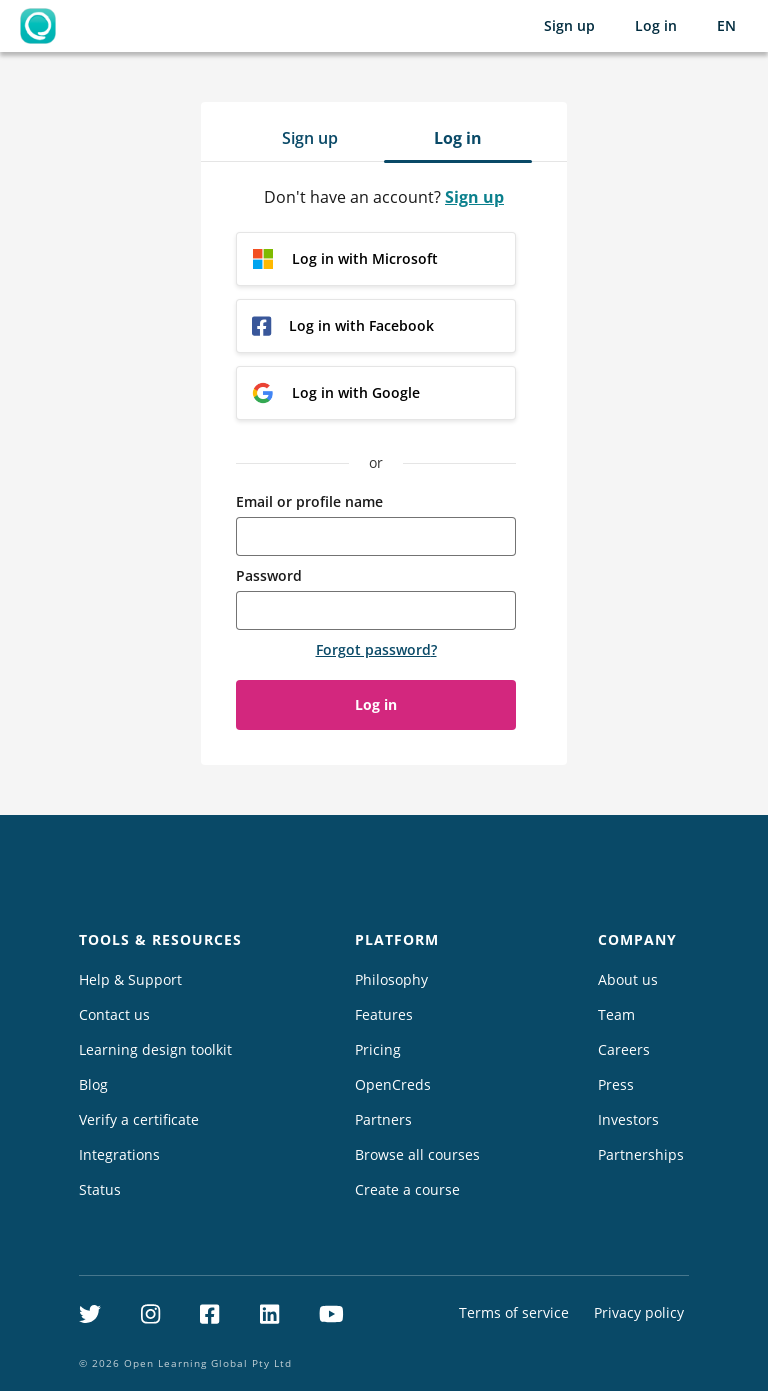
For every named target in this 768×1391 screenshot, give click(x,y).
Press (616, 1084)
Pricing (378, 1049)
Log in (656, 25)
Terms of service (514, 1312)
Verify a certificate (139, 1119)
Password (269, 575)
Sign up (569, 25)
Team (616, 1014)
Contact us (114, 1014)
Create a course (407, 1189)
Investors (628, 1119)
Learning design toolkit (155, 1049)
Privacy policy (639, 1312)
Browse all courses (417, 1154)
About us (628, 979)
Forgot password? (376, 649)
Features (384, 1014)
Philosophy (391, 979)
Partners (383, 1119)
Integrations (119, 1154)
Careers (624, 1049)
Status (100, 1189)
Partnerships (641, 1154)
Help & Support (130, 979)
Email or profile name (309, 501)
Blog (93, 1084)
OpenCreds (393, 1084)
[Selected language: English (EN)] (726, 26)
